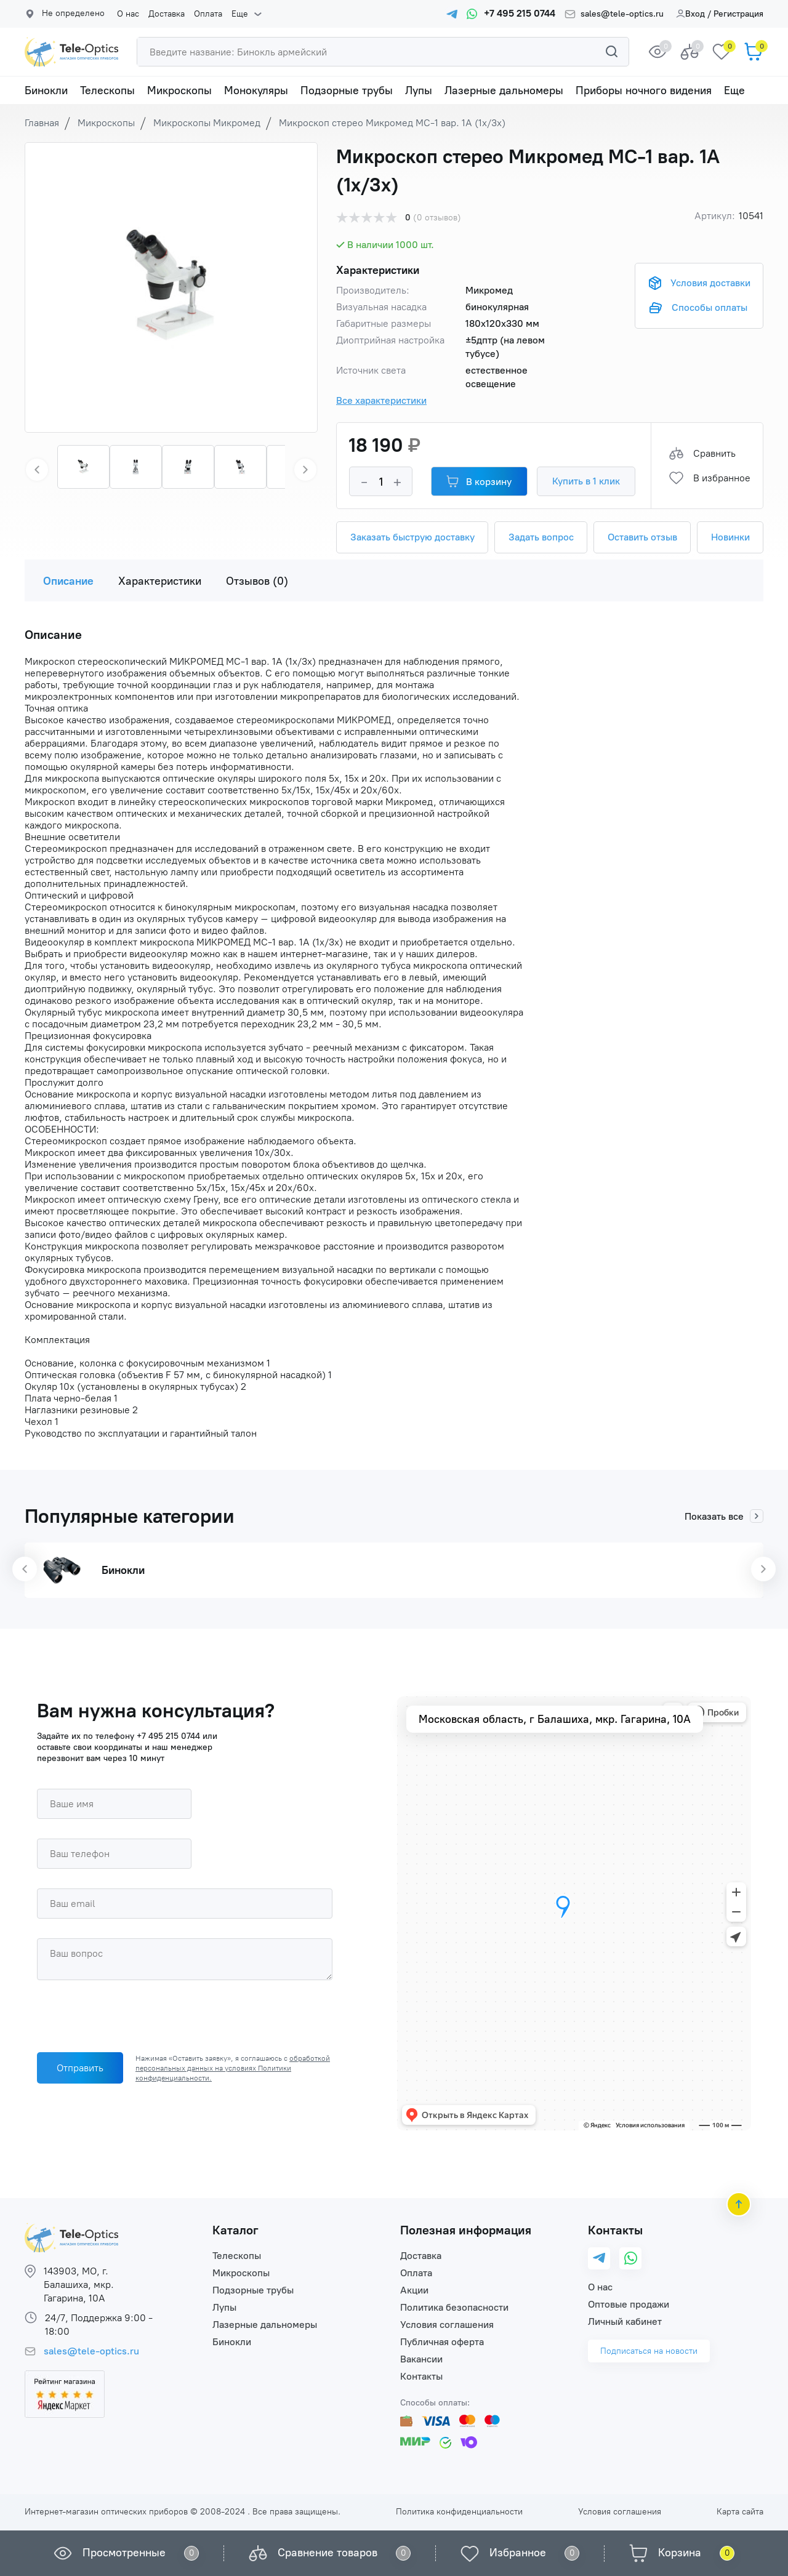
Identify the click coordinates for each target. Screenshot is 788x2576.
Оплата (208, 14)
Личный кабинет (625, 2321)
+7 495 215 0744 (168, 1736)
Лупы (418, 90)
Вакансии (421, 2359)
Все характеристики (381, 400)
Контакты (421, 2376)
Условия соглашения (447, 2324)
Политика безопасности (454, 2307)
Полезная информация (465, 2230)
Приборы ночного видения (644, 90)
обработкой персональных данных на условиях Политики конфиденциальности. (232, 2068)
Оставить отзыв (642, 537)
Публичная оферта (442, 2342)
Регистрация (738, 14)
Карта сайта (740, 2511)
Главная (42, 123)
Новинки (730, 537)
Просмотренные (124, 2552)
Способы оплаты (709, 307)
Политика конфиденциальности (459, 2511)
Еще (239, 14)
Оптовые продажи (628, 2304)
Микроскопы (179, 90)
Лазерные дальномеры (503, 90)
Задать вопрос (541, 537)
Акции (414, 2290)
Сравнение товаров (327, 2552)
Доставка (166, 14)
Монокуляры (256, 90)
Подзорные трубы (346, 90)
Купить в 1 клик (586, 481)
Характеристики (159, 581)
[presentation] (130, 2019)
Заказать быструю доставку (412, 537)
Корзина (679, 2552)
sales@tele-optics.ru (622, 14)
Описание (68, 581)
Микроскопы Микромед (206, 123)
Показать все (724, 1516)
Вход (690, 14)
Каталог (235, 2230)
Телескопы (107, 90)
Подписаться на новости (649, 2351)
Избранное (517, 2552)
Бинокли (46, 90)
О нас (128, 14)
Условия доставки (710, 283)
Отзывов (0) (257, 581)
